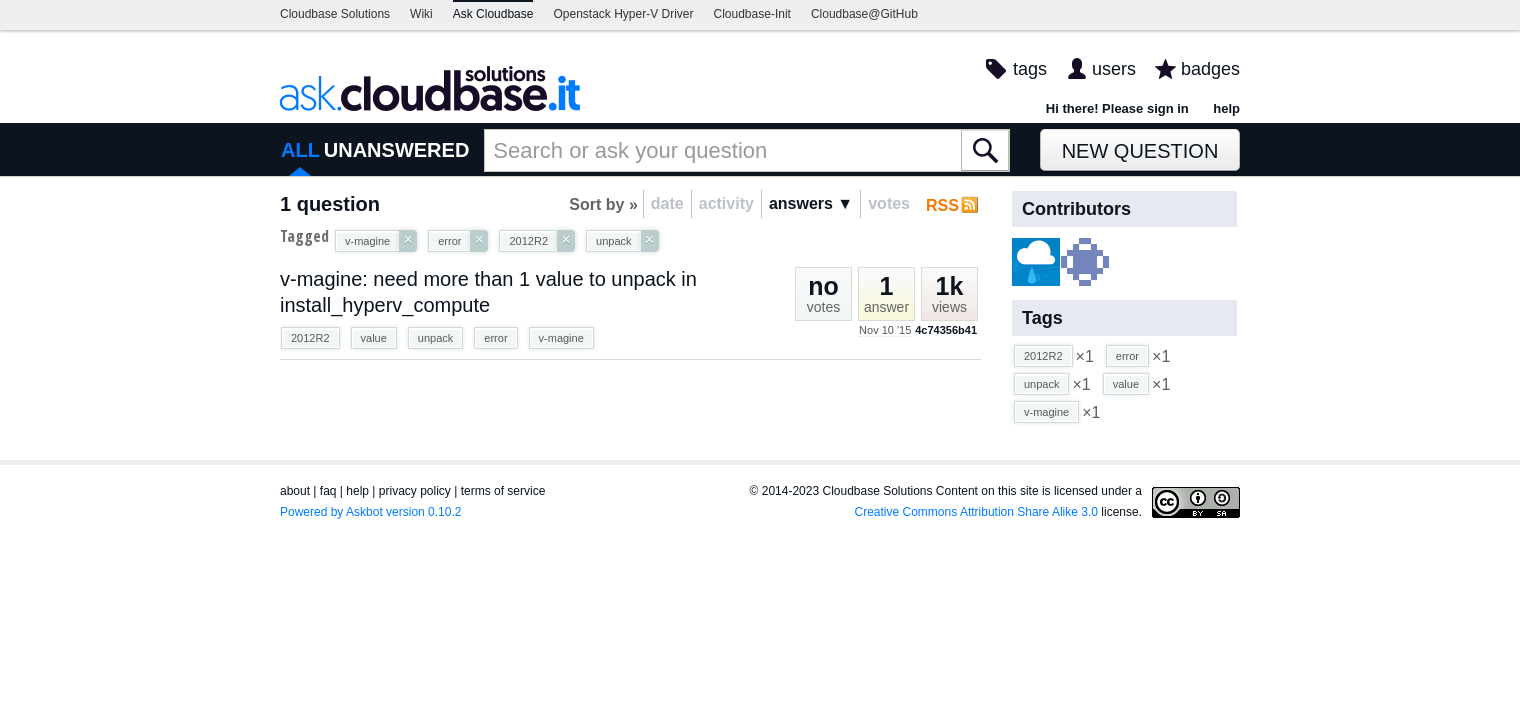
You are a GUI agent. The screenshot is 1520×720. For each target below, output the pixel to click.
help (1226, 108)
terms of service (503, 491)
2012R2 (310, 338)
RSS (942, 205)
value (374, 338)
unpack (435, 338)
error (495, 338)
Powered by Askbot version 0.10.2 (370, 512)
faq (328, 491)
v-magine (561, 338)
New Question (1140, 151)
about (295, 491)
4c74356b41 (946, 330)
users (1114, 69)
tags (1030, 69)
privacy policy (415, 491)
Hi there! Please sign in (1117, 108)
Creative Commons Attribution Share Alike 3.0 (976, 512)
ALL (300, 150)
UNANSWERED (397, 150)
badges (1210, 69)
